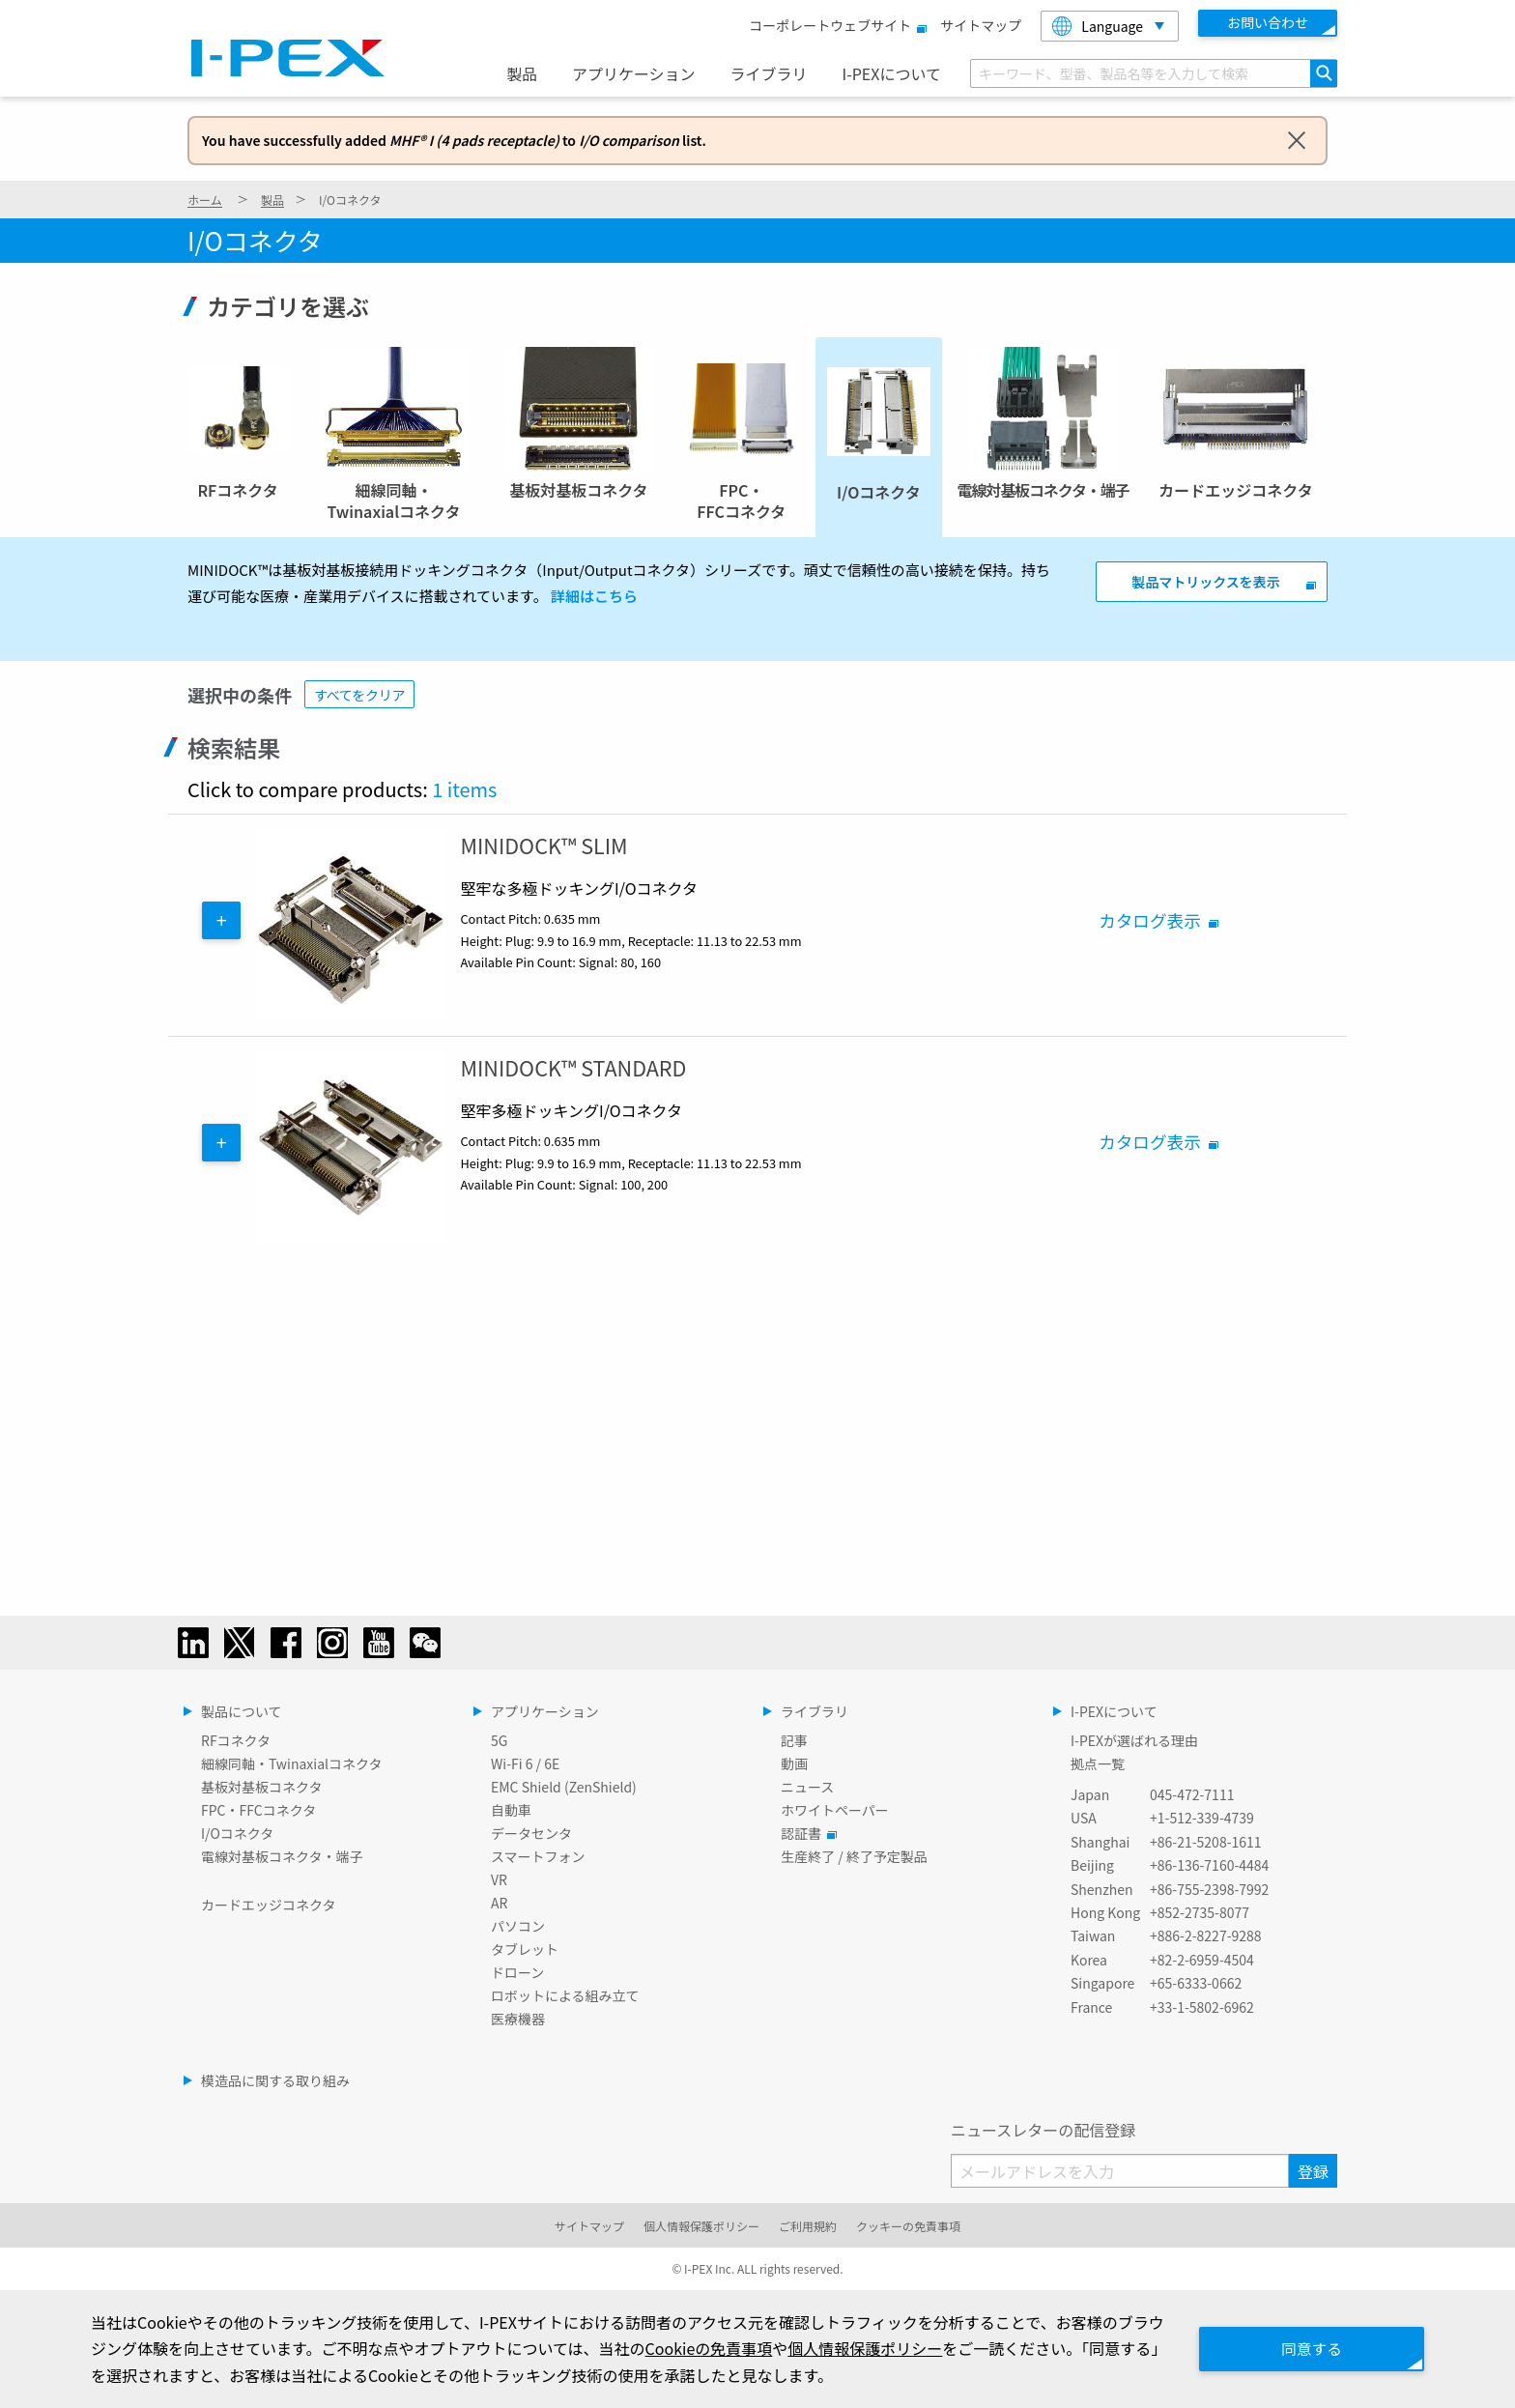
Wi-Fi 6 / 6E (525, 1763)
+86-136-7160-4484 (1209, 1865)
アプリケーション (634, 73)
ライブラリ (769, 73)
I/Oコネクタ (237, 1833)
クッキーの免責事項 (908, 2226)
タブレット (524, 1949)
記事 (794, 1740)
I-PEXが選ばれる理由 (1134, 1740)
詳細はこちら (594, 596)
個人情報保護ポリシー (701, 2226)
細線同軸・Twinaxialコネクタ (291, 1763)
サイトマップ (980, 25)
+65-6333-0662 (1196, 1982)
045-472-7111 (1192, 1794)
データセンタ (531, 1833)
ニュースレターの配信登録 (1043, 2129)
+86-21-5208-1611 (1206, 1841)
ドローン (517, 1972)
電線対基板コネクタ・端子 (281, 1856)
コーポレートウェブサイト (835, 25)
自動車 (511, 1810)
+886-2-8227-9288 (1206, 1935)
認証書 (806, 1833)
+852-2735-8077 (1199, 1912)
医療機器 (518, 2018)
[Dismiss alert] (1296, 139)
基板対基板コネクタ (261, 1786)
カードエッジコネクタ (268, 1904)
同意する (1308, 2348)
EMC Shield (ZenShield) (564, 1786)
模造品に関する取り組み (275, 2080)
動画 (794, 1763)
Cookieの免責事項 (724, 2348)
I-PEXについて (891, 73)
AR (499, 1902)
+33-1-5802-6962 (1202, 2007)
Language (1097, 26)
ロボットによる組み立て (565, 1995)
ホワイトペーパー (835, 1810)
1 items (464, 789)
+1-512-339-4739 (1202, 1817)
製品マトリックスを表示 (1205, 581)
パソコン (518, 1925)
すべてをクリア (359, 694)
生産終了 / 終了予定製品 (854, 1856)
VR (499, 1879)
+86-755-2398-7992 (1209, 1889)
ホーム (204, 199)
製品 (521, 73)
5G (499, 1740)
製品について (241, 1711)
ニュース (807, 1786)
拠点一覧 (1098, 1763)
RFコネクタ (236, 1740)
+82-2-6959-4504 (1202, 1959)
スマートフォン (538, 1856)
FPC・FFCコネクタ (258, 1810)
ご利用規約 (808, 2226)
